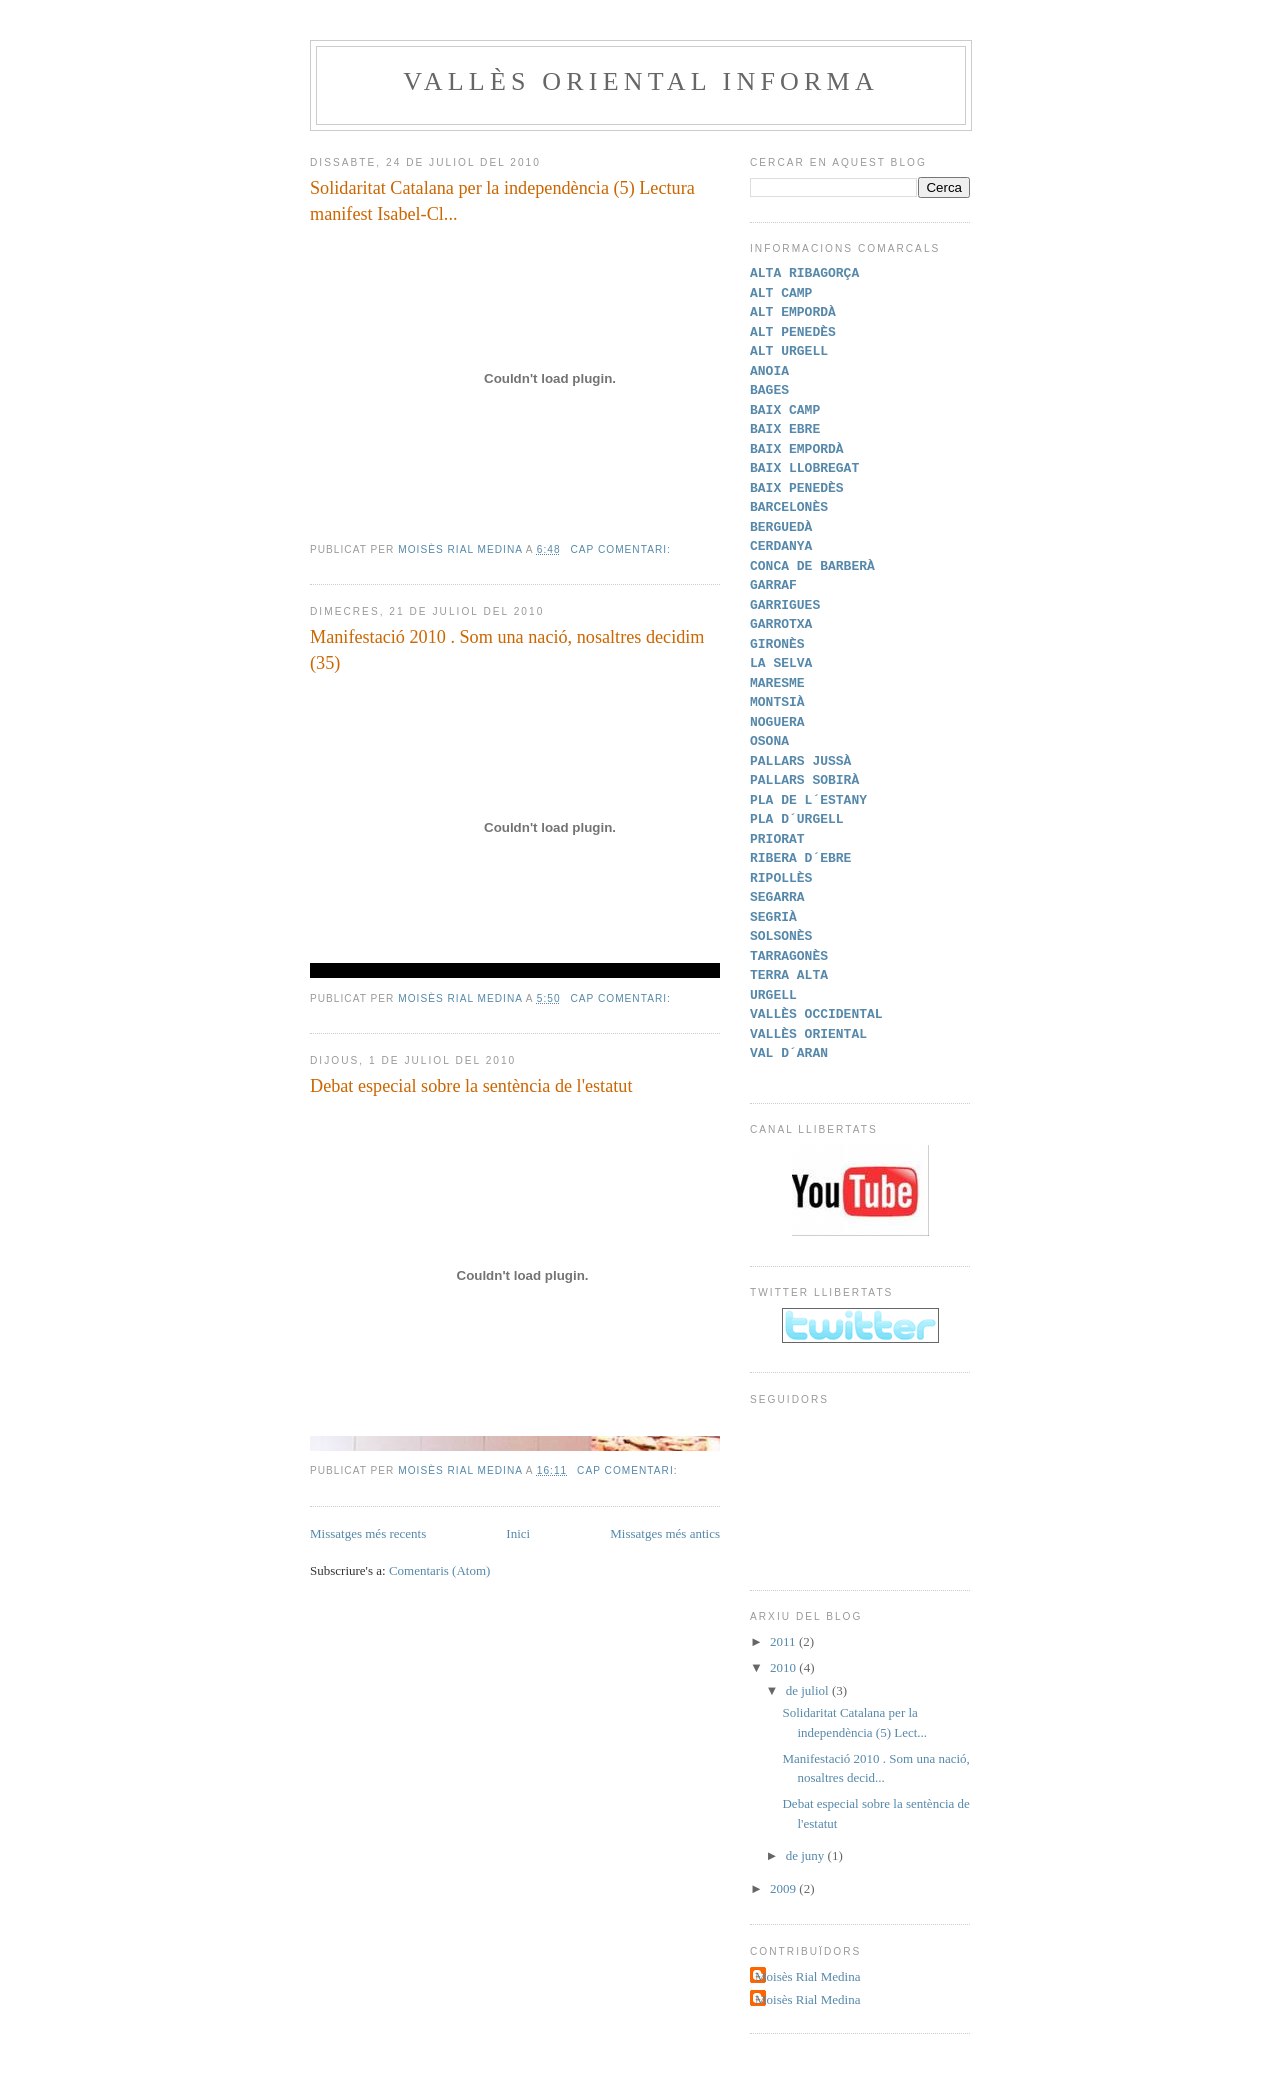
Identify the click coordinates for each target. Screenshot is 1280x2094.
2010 (784, 1667)
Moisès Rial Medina (807, 1976)
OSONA (769, 741)
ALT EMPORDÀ (793, 312)
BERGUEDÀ (781, 527)
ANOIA (769, 371)
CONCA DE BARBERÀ (812, 566)
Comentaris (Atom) (439, 1570)
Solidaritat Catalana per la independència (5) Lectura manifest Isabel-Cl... (502, 200)
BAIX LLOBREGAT (804, 468)
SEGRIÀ (773, 917)
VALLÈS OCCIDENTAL (816, 1014)
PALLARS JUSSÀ (800, 761)
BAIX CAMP (785, 410)
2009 (784, 1888)
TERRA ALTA (789, 975)
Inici (518, 1533)
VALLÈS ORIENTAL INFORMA (641, 81)
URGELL (773, 995)
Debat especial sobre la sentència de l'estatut (471, 1086)
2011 (784, 1641)
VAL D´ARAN (789, 1053)
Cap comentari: (622, 549)
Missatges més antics (665, 1533)
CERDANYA (781, 546)
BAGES (769, 390)
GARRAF (773, 585)
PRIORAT (777, 839)
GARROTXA (781, 624)
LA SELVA (781, 663)
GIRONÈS (777, 644)
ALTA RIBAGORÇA (804, 273)
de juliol (809, 1690)
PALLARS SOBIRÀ (804, 780)
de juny (807, 1855)
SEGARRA (777, 897)
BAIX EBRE (785, 429)
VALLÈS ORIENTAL (808, 1034)
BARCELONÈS (789, 507)
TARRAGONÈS (789, 956)
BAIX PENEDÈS (797, 488)
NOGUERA (777, 722)
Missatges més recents (368, 1533)
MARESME (777, 683)
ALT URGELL (789, 351)
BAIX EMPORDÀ (797, 449)
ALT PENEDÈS (793, 332)
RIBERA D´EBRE (800, 858)
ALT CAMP (781, 293)
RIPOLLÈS (781, 878)
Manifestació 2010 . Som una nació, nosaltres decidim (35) (507, 649)
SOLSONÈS (781, 936)
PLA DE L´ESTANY (808, 800)
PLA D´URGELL (797, 819)
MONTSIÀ (777, 702)
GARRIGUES (785, 605)
